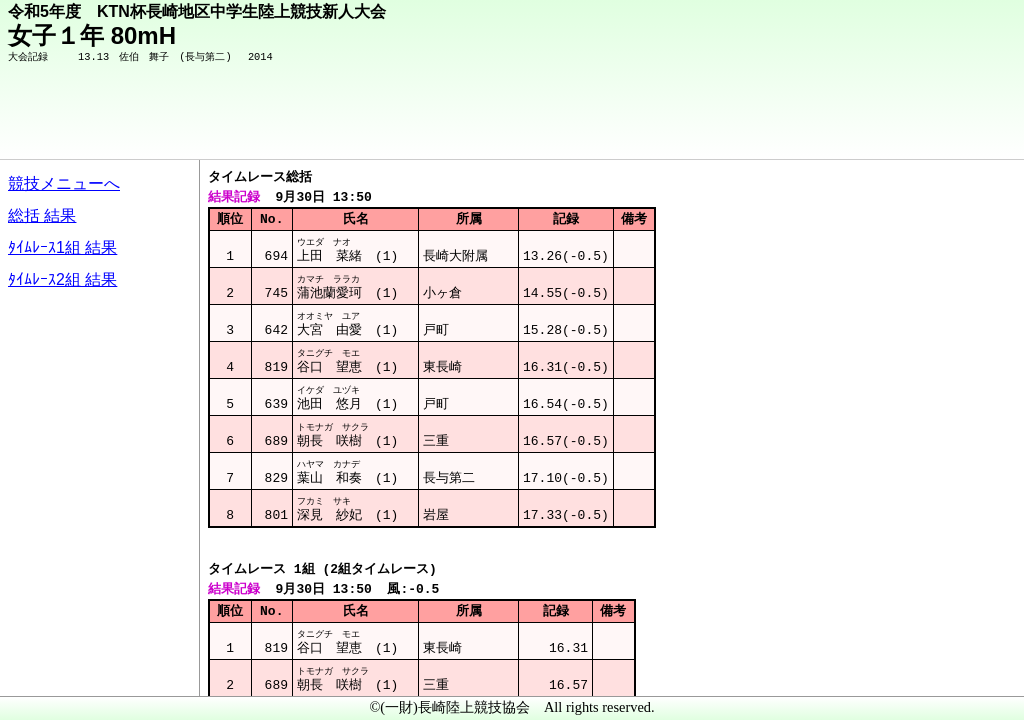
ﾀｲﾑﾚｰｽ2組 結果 (62, 279)
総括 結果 (42, 215)
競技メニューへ (64, 183)
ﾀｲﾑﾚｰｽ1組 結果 (62, 247)
